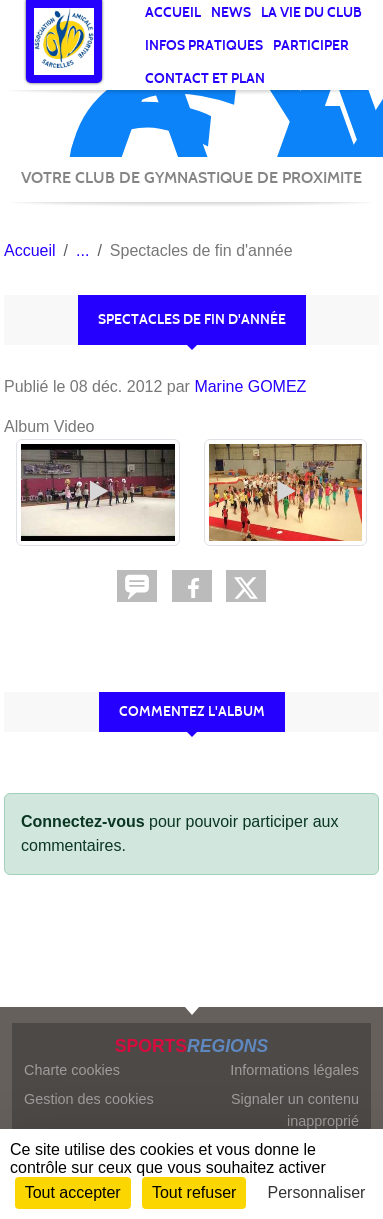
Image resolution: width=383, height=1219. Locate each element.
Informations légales (294, 1070)
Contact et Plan (205, 78)
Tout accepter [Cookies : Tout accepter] (73, 1192)
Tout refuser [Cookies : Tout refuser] (194, 1192)
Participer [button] (311, 45)
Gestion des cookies (89, 1099)
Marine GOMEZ (250, 386)
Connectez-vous (83, 821)
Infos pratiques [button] (204, 45)
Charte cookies (72, 1070)
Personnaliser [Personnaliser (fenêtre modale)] (317, 1192)
